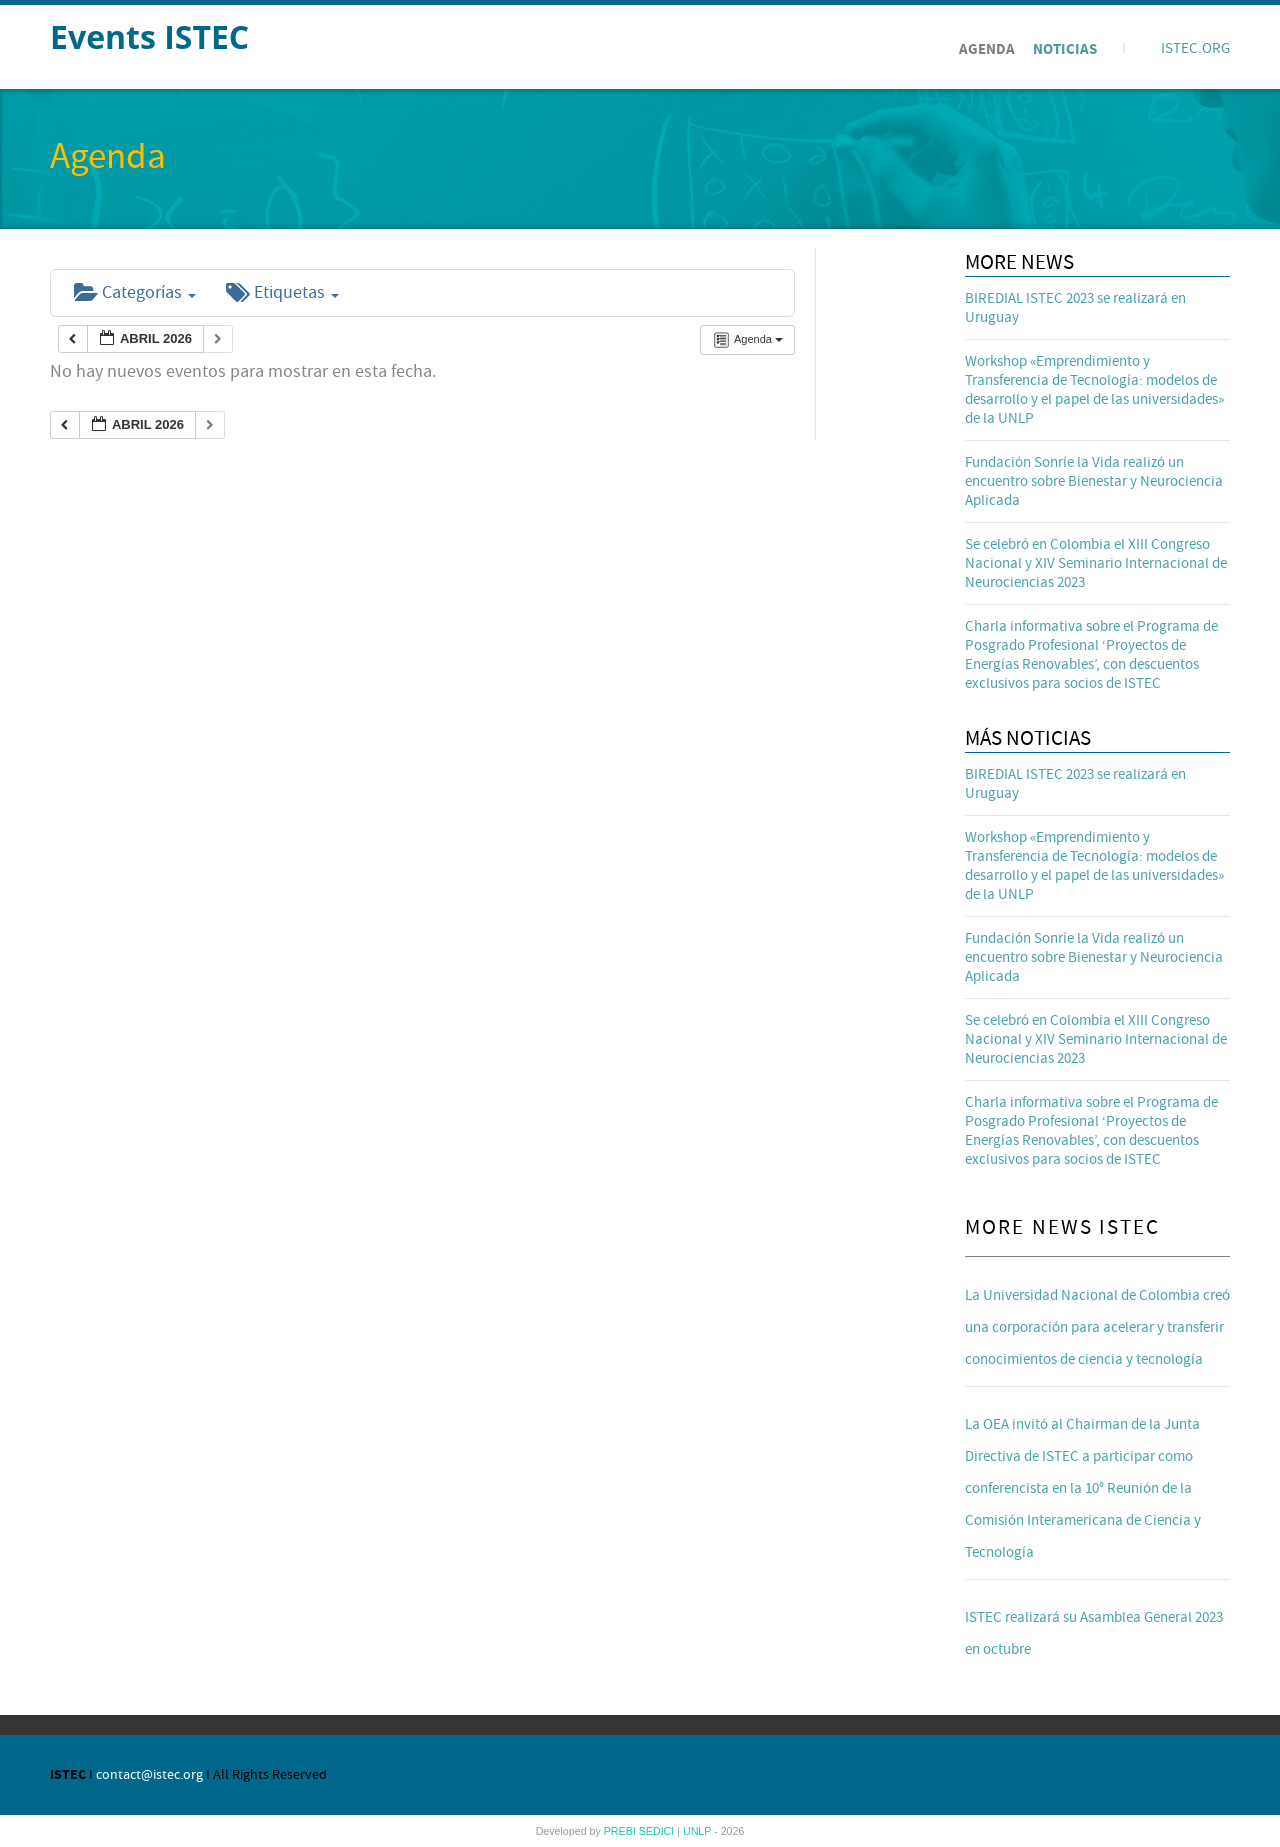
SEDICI (658, 1831)
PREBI (621, 1831)
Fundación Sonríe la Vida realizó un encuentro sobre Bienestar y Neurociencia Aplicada (1094, 481)
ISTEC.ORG (1195, 48)
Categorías (135, 292)
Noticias (1065, 49)
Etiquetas (282, 292)
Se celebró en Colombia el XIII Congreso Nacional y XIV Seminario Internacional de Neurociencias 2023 (1096, 563)
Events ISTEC (149, 36)
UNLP (698, 1831)
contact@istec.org (149, 1775)
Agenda (987, 49)
